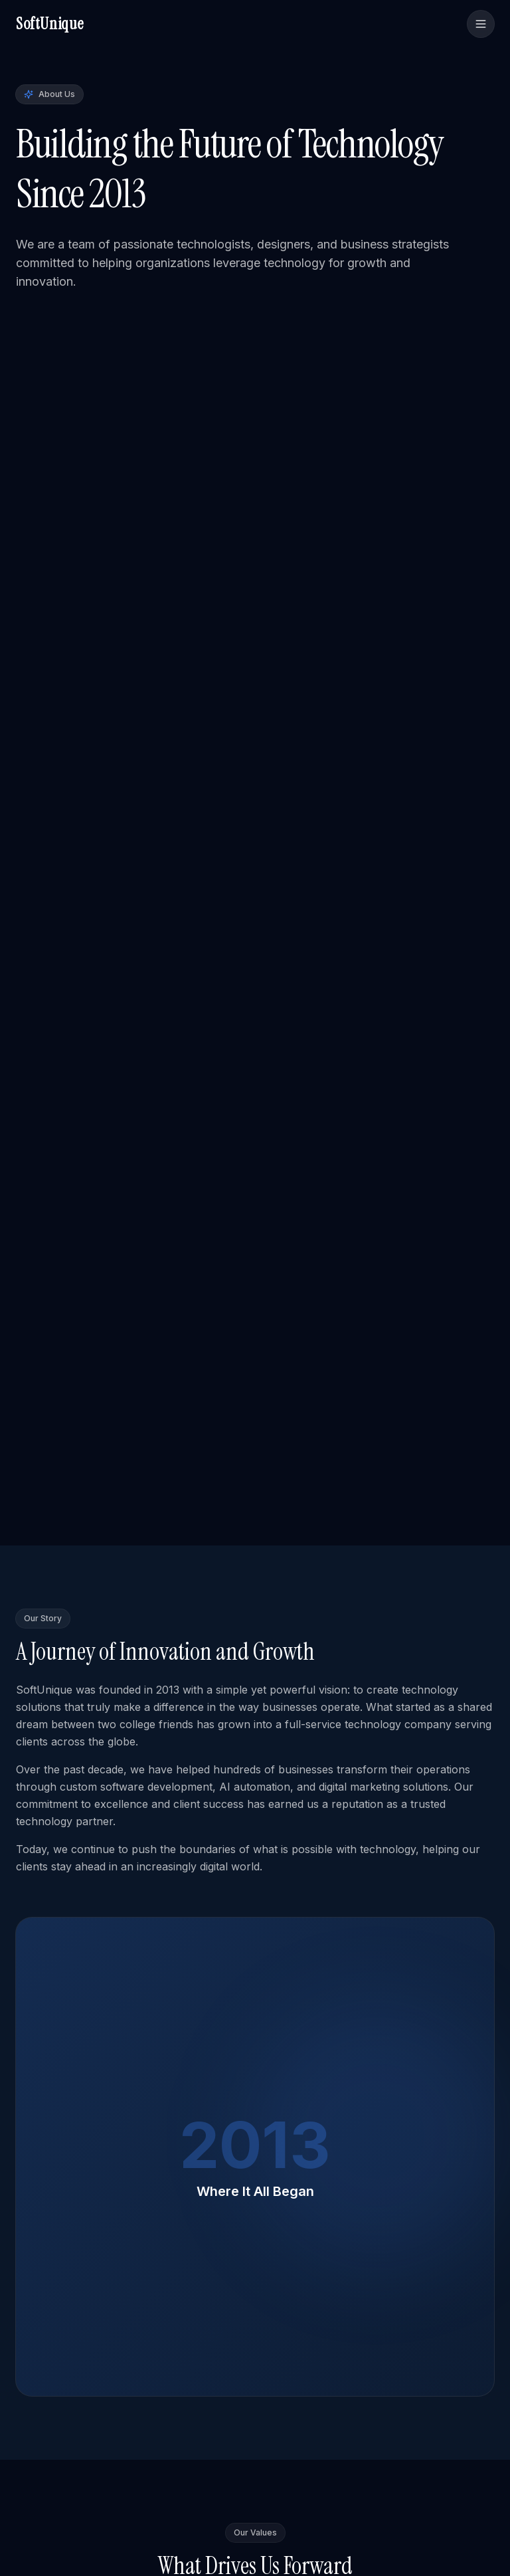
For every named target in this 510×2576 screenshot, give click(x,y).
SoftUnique (50, 23)
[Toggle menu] (481, 24)
